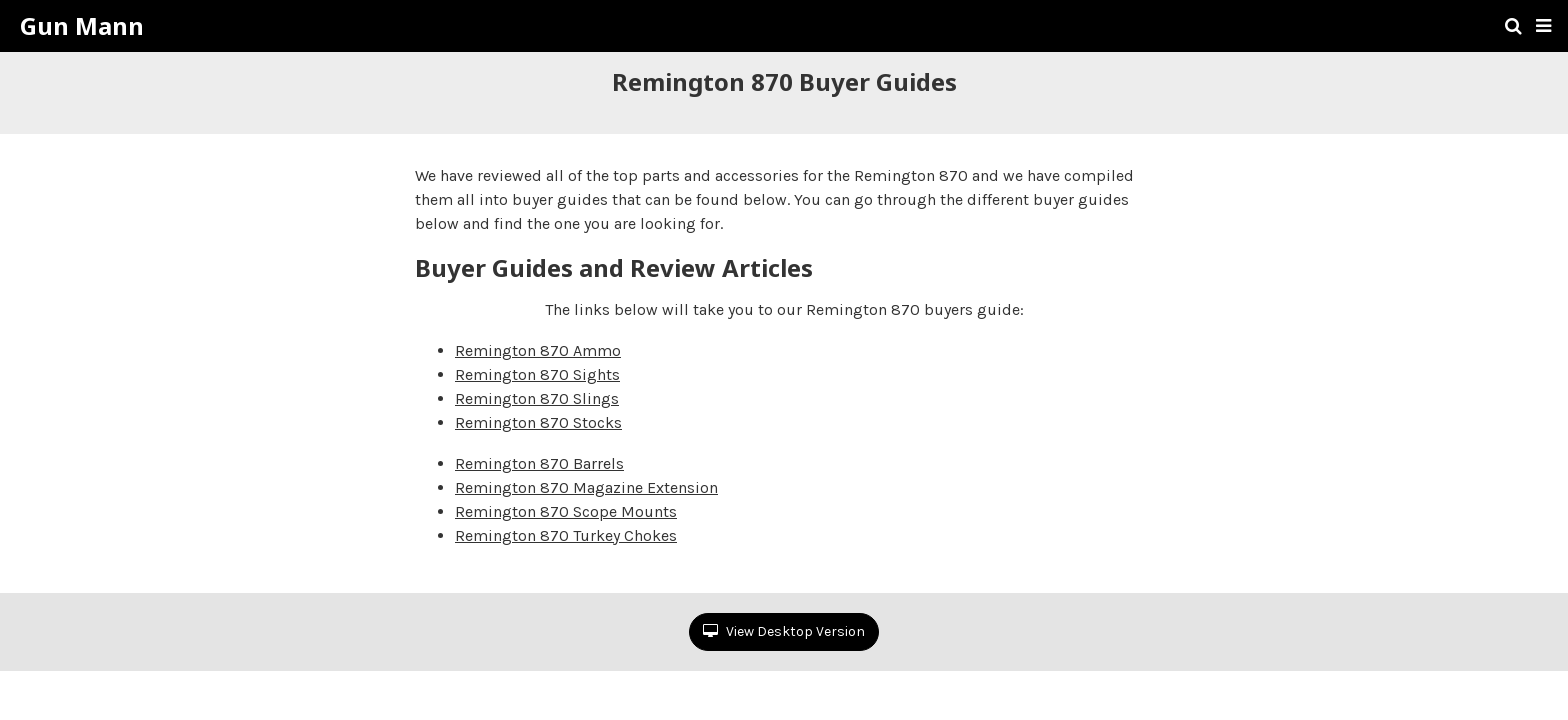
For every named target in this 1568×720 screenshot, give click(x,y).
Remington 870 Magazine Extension (586, 487)
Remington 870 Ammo (538, 350)
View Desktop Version (784, 631)
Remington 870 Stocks (538, 422)
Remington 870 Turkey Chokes (566, 535)
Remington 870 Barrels (539, 463)
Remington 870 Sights (537, 374)
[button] (1543, 26)
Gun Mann (82, 26)
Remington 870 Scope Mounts (566, 511)
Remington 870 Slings (537, 398)
